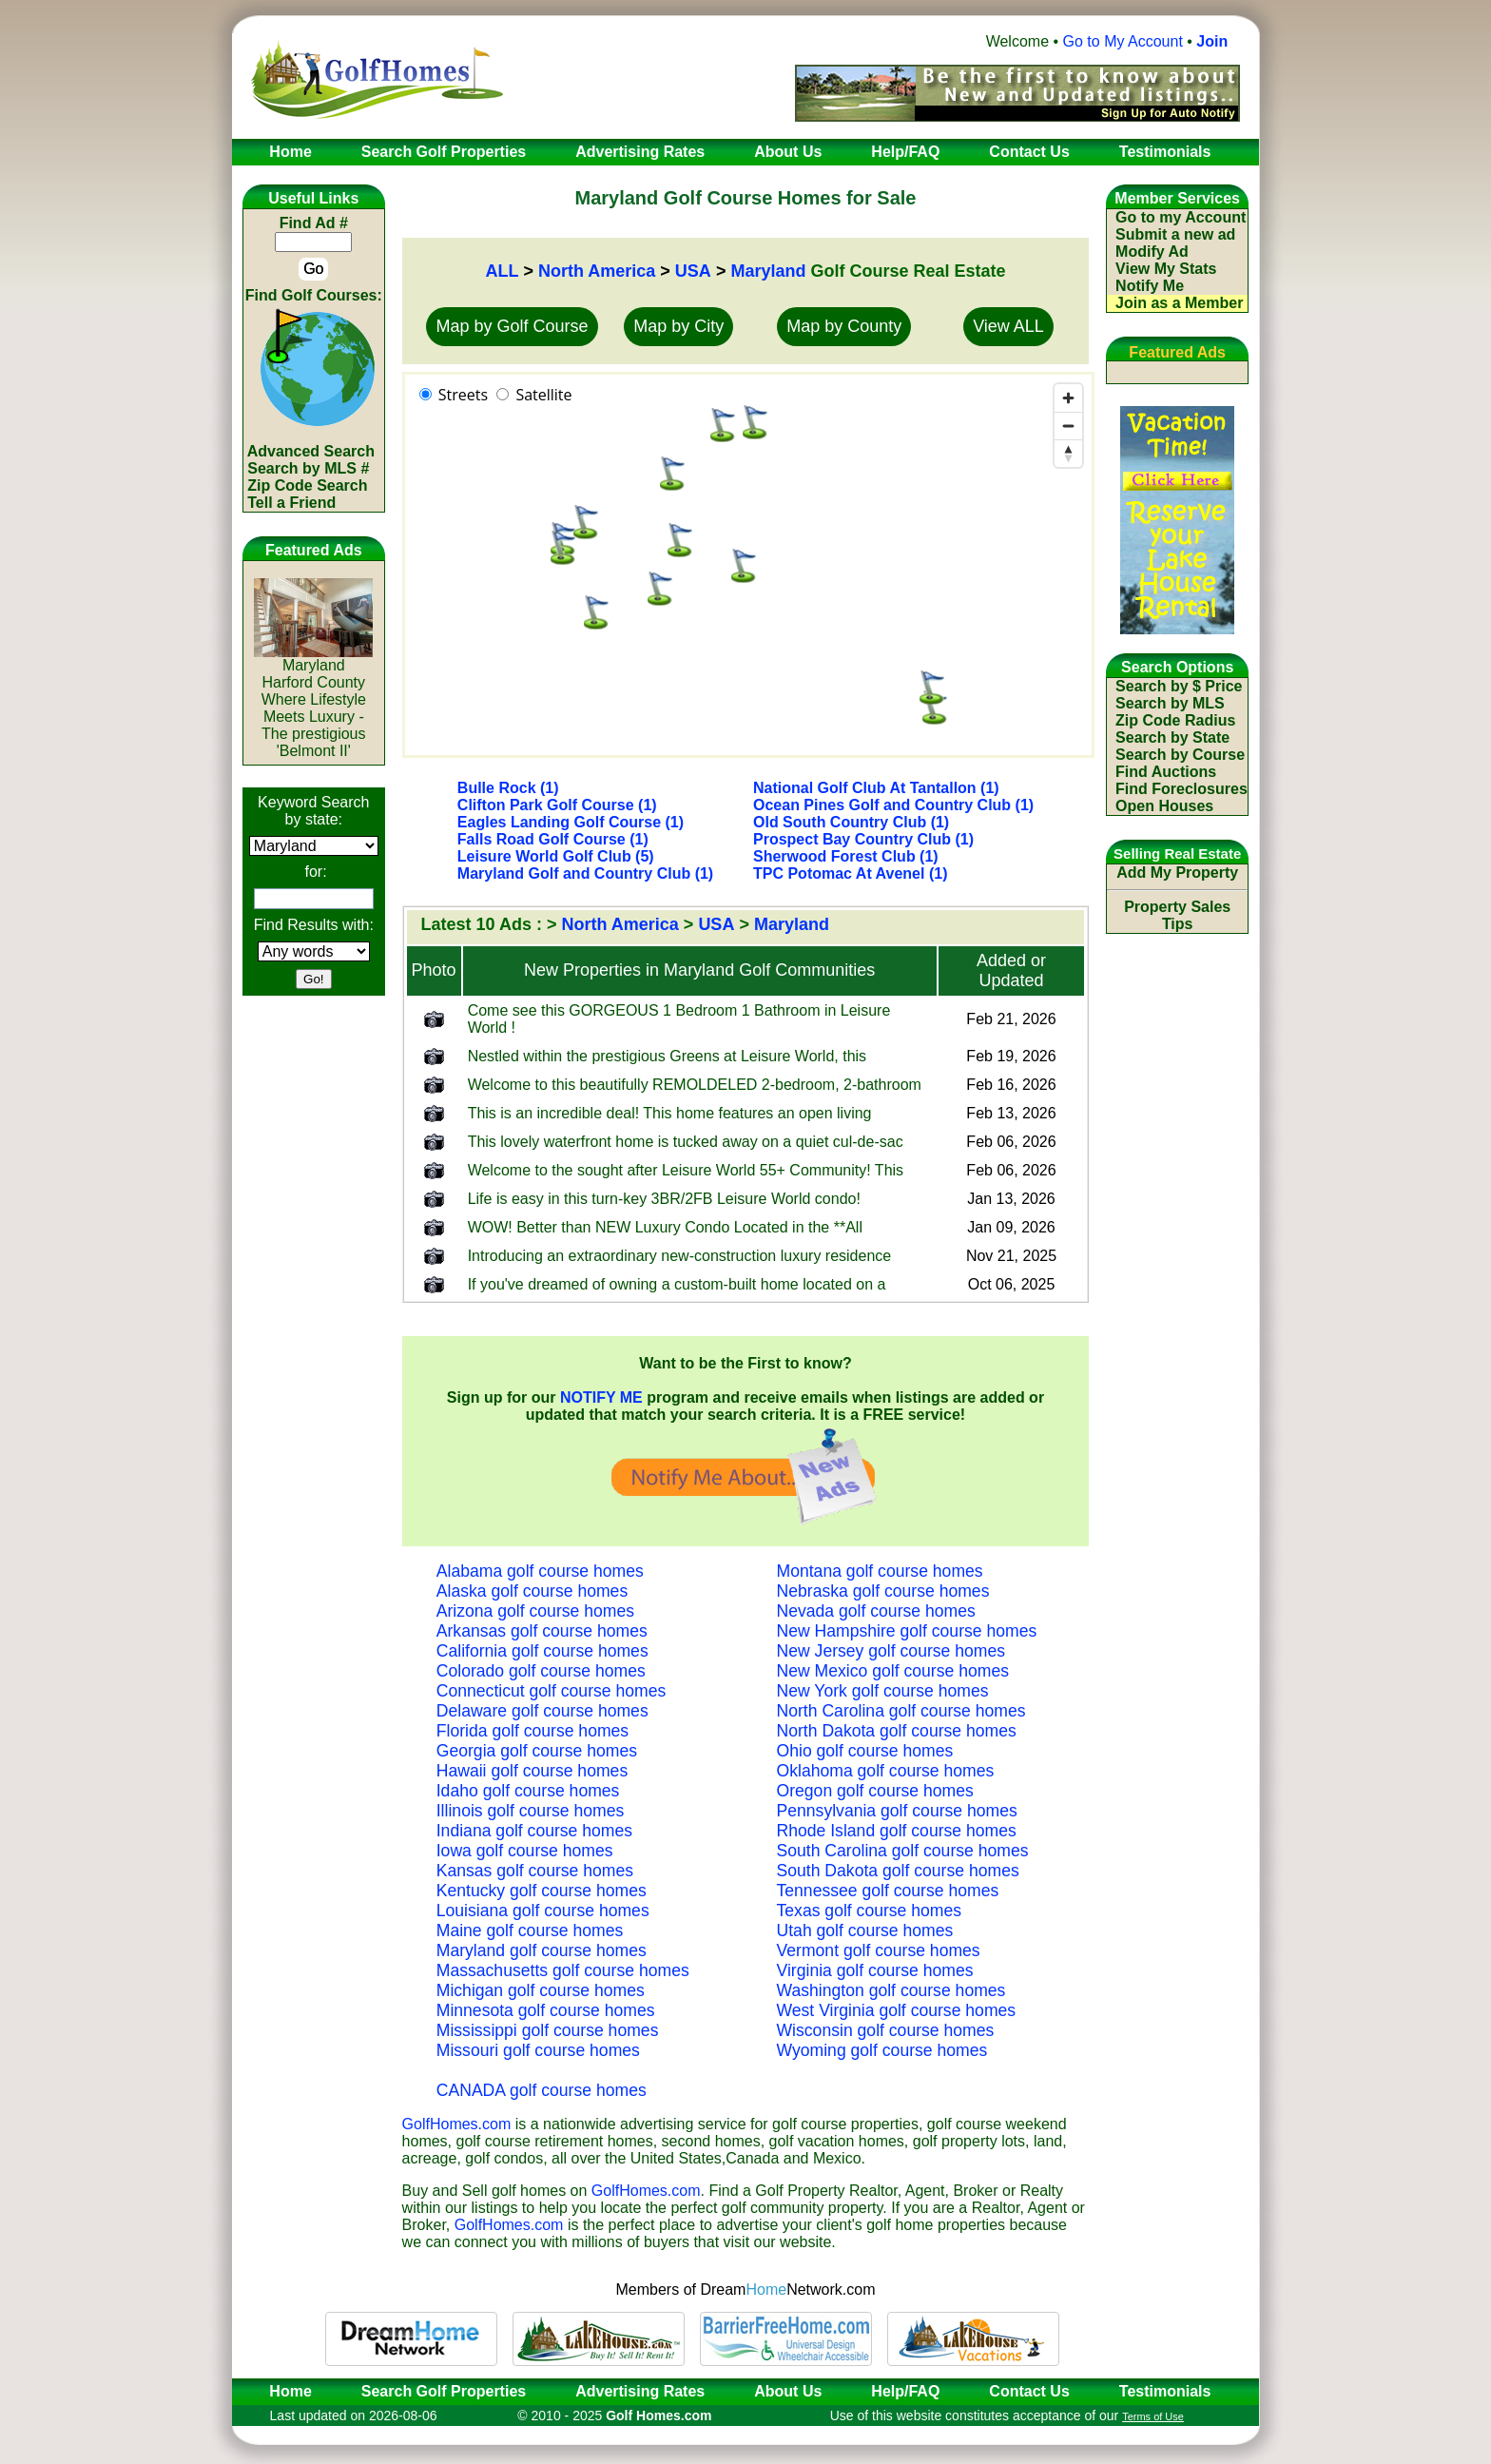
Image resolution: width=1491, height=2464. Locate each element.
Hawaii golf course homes (532, 1770)
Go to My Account (1123, 41)
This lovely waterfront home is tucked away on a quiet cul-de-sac (685, 1142)
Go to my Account (1180, 217)
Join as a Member (1179, 303)
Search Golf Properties (443, 2391)
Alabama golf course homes (540, 1571)
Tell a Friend (291, 503)
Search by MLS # (308, 468)
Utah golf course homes (865, 1930)
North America (596, 271)
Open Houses (1164, 806)
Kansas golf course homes (534, 1870)
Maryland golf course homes (541, 1950)
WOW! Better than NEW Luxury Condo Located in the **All (665, 1227)
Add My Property (1177, 872)
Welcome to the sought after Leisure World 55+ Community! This (685, 1170)
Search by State (1172, 737)
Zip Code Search (307, 485)
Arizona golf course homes (535, 1610)
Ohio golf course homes (865, 1750)
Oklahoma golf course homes (886, 1770)
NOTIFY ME (601, 1397)
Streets (463, 394)
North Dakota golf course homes (897, 1730)
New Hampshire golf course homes (907, 1630)
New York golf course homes (883, 1690)
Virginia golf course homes (875, 1970)
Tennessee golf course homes (888, 1890)
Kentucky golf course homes (541, 1890)
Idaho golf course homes (528, 1790)
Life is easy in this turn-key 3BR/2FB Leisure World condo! (664, 1199)
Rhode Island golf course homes (897, 1830)
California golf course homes (542, 1650)
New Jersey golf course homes (891, 1650)
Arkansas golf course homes (542, 1630)
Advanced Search (311, 451)
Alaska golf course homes (532, 1591)
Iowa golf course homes (524, 1850)
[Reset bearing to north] (1068, 453)
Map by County (843, 326)
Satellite (543, 394)
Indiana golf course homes (534, 1830)
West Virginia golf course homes (897, 2010)
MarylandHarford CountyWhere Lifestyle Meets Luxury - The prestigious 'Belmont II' (313, 701)
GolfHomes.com (457, 2124)
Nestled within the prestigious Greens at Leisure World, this (667, 1056)
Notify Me (1149, 286)
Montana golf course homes (880, 1571)
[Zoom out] (1068, 425)
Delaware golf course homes (542, 1710)
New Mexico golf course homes (893, 1670)
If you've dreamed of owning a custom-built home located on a (677, 1284)
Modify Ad (1152, 251)
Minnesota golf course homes (545, 2010)
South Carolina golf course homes (903, 1850)
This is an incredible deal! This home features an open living (670, 1113)
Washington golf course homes (891, 1990)
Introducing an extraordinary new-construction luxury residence (680, 1256)
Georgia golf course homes (536, 1750)
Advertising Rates (640, 2391)
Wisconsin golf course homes (886, 2030)
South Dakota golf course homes (898, 1870)
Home (284, 2391)
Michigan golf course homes (540, 1990)
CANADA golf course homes (541, 2090)
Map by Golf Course (512, 326)
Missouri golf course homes (538, 2050)
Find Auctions (1165, 772)
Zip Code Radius (1175, 720)
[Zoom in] (1068, 398)
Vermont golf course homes (878, 1950)
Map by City (678, 326)
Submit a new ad (1175, 234)
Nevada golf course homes (876, 1610)
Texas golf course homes (869, 1910)
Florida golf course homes (532, 1730)
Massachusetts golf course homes (562, 1970)
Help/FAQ (905, 2391)
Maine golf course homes (530, 1930)
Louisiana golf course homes (542, 1910)
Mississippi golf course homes (547, 2030)
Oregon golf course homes (875, 1790)
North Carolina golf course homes (901, 1710)
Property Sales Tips (1177, 915)
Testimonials (1165, 2391)
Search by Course (1180, 755)
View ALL (1008, 326)
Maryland (767, 271)
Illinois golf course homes (530, 1810)
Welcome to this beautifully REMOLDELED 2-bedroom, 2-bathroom (694, 1085)
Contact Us (1029, 2391)
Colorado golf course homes (541, 1670)
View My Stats (1165, 269)
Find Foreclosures (1181, 789)
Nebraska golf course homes (883, 1591)
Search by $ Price (1178, 686)
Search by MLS (1170, 703)
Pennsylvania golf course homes (897, 1810)
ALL (501, 271)
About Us (788, 2391)
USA (693, 271)
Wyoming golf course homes (882, 2050)
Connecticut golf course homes (551, 1690)
